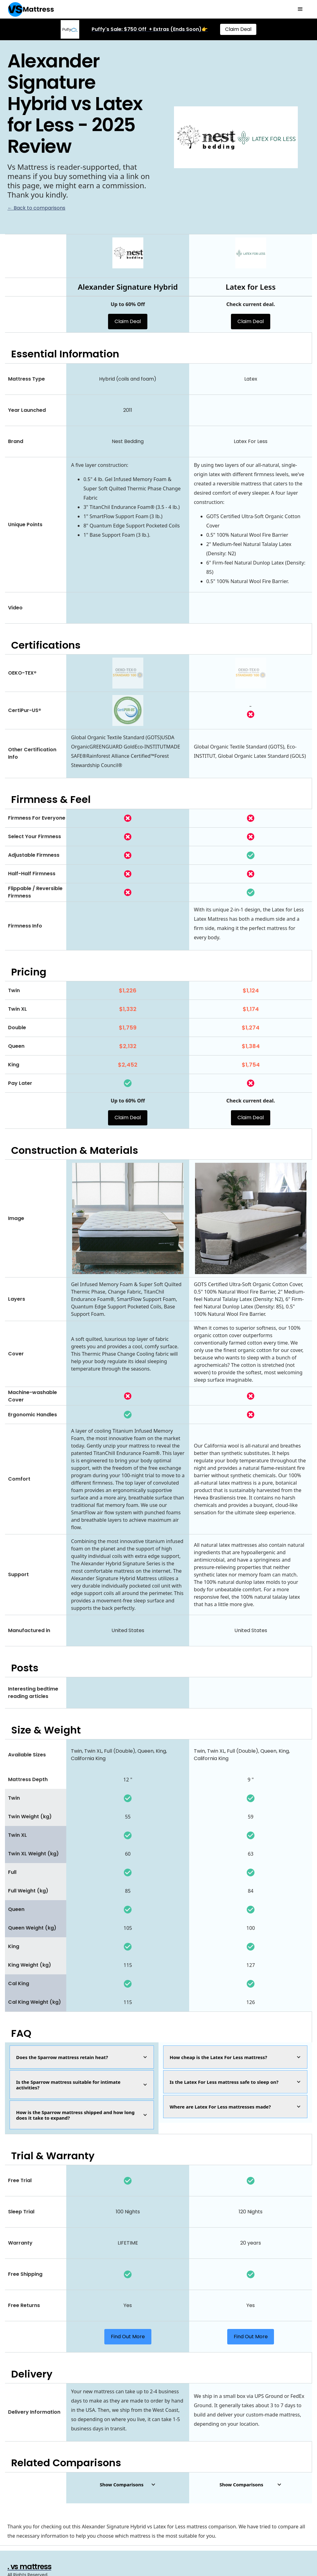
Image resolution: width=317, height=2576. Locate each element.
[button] (300, 9)
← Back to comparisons (36, 207)
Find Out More (128, 2336)
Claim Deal (238, 29)
